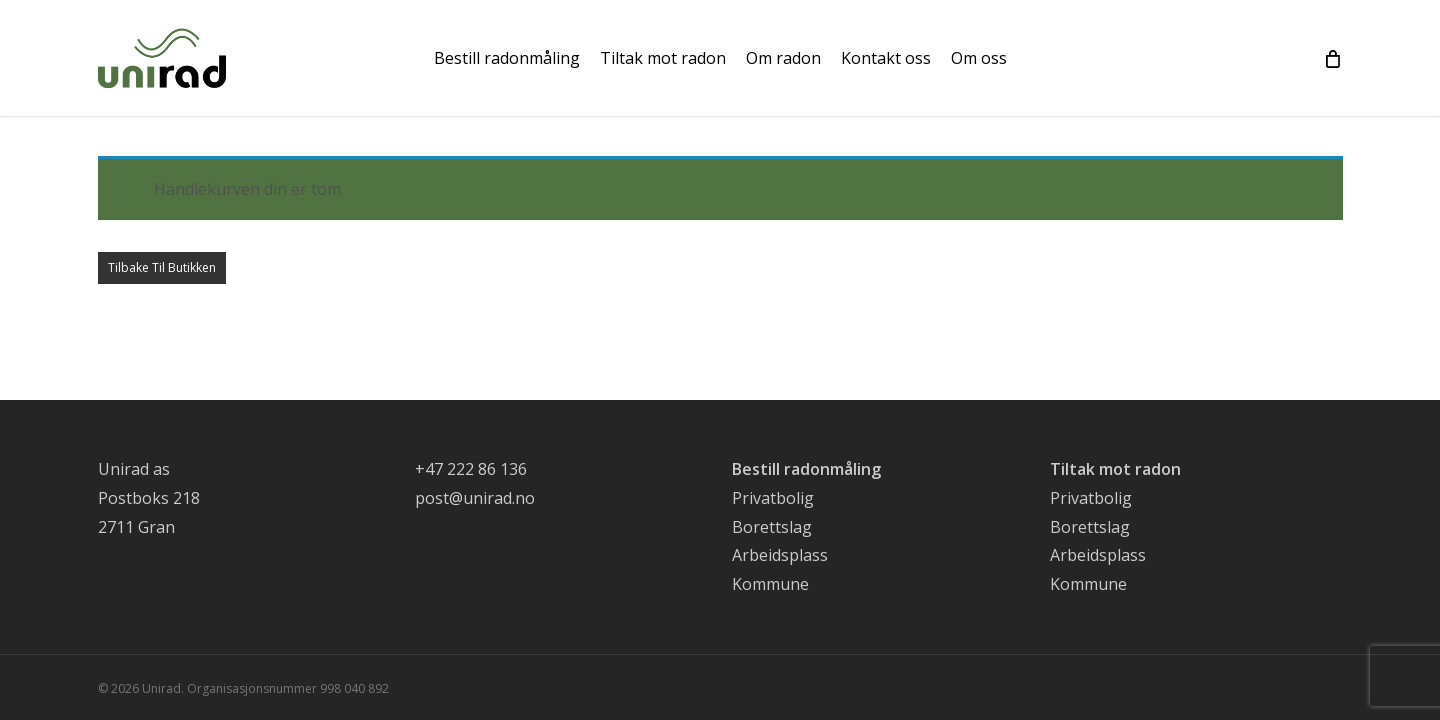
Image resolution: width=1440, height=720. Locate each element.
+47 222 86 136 (471, 469)
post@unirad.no (475, 498)
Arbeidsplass (780, 555)
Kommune (770, 584)
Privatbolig (773, 498)
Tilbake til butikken (162, 267)
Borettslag (772, 527)
